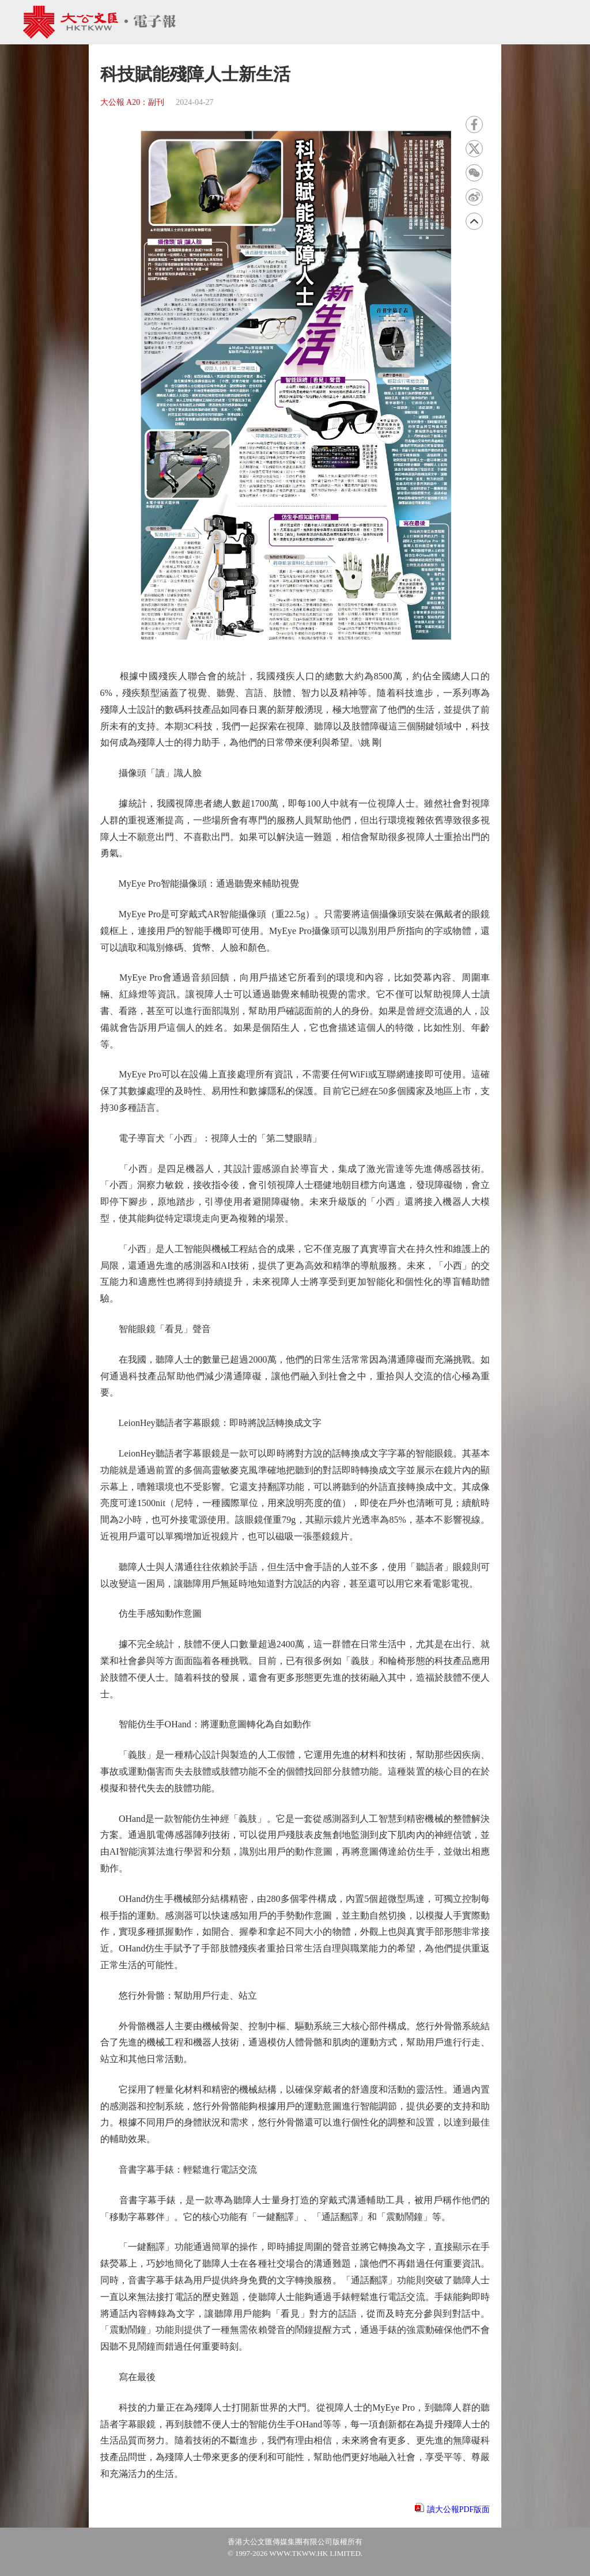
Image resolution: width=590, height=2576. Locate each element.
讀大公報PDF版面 (458, 2509)
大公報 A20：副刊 (132, 102)
